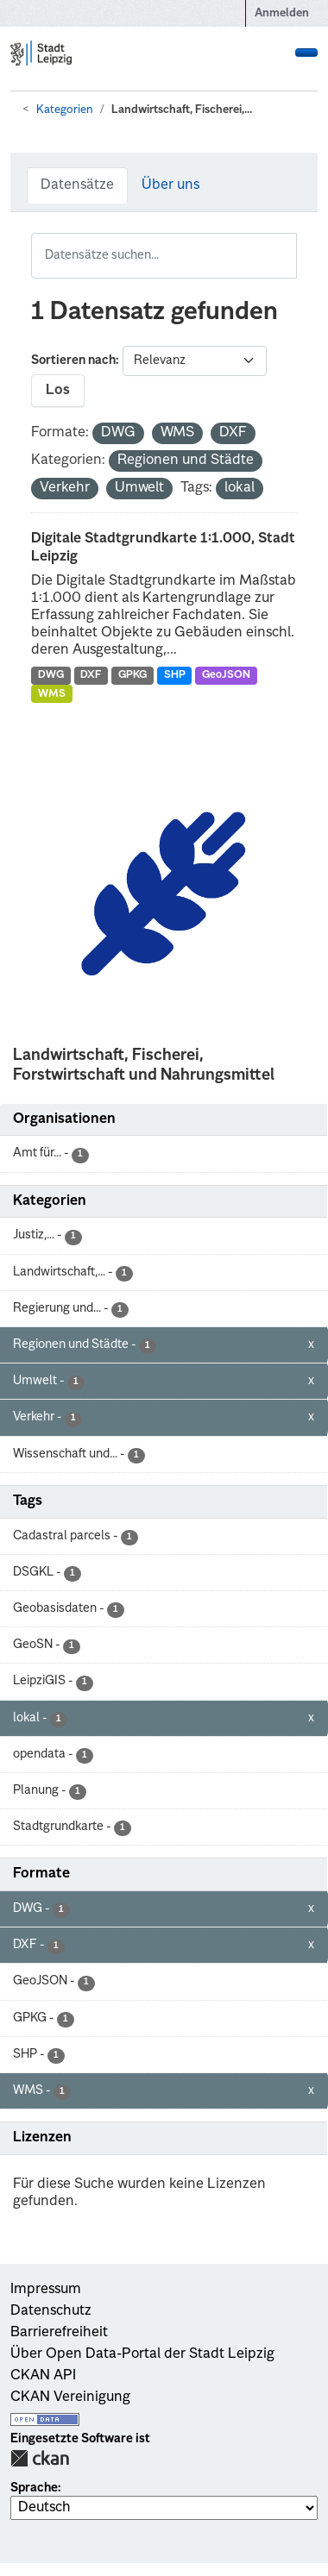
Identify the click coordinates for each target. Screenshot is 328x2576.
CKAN (39, 2458)
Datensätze (77, 185)
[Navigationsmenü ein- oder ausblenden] (306, 52)
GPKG (132, 675)
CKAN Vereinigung (70, 2397)
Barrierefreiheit (59, 2333)
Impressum (45, 2290)
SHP (175, 675)
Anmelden (282, 13)
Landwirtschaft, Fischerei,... (181, 110)
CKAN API (43, 2376)
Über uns (170, 185)
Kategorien (64, 110)
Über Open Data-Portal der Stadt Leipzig (142, 2354)
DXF (90, 675)
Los (58, 391)
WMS (52, 694)
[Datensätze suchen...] (164, 256)
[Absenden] (285, 244)
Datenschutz (50, 2311)
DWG (51, 675)
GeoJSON (226, 675)
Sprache (34, 2488)
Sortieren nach (73, 360)
